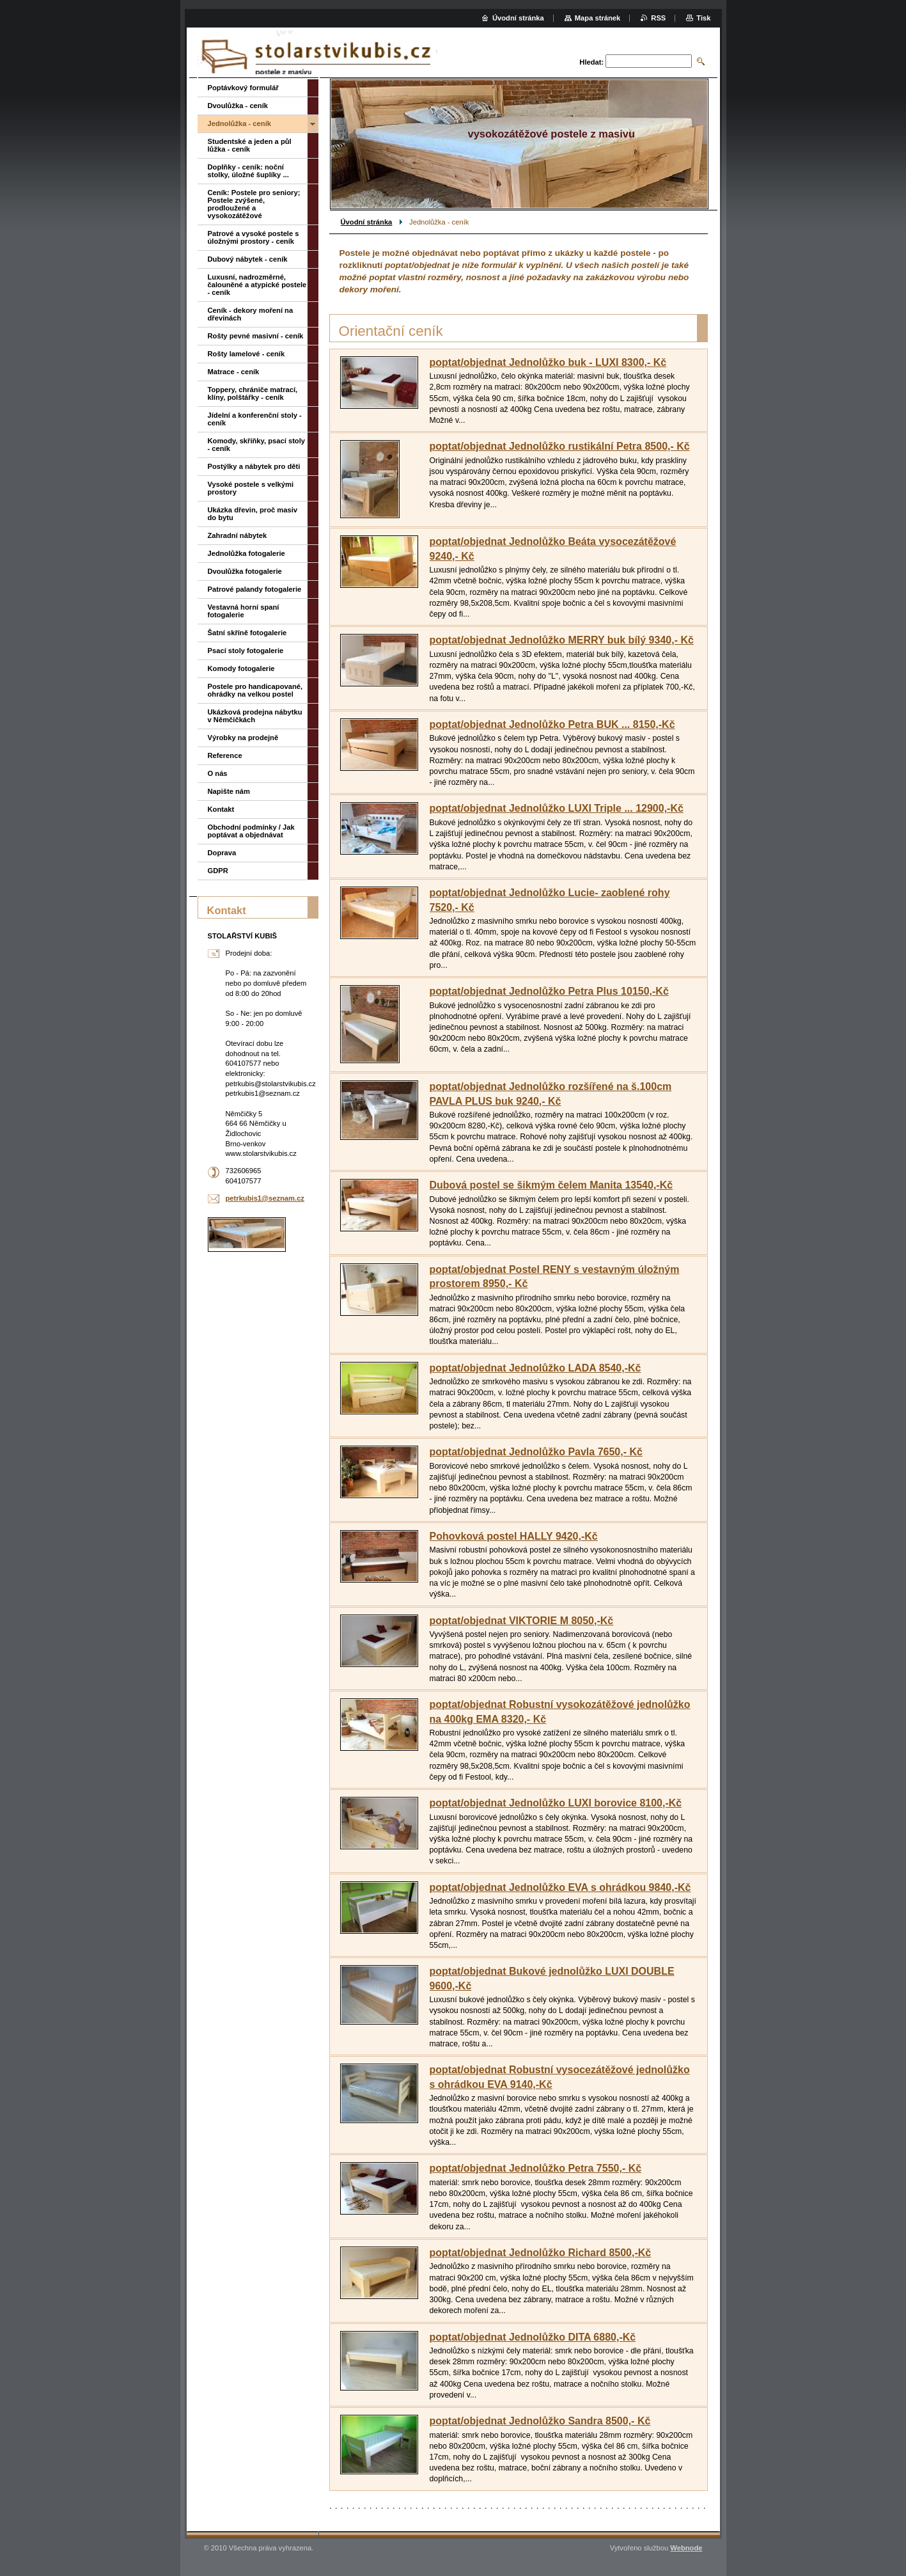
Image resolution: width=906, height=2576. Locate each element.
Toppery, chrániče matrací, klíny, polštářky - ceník (253, 393)
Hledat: (591, 62)
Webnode (686, 2548)
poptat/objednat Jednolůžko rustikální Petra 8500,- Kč (560, 446)
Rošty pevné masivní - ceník (256, 336)
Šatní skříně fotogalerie (247, 632)
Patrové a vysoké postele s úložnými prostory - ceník (253, 237)
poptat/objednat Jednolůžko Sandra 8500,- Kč (540, 2420)
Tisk (703, 18)
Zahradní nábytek (237, 535)
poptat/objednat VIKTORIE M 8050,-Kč (522, 1620)
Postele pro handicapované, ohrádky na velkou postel (255, 690)
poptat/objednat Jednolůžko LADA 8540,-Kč (535, 1368)
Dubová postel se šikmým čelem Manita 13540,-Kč (551, 1185)
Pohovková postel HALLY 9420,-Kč (514, 1536)
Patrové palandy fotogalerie (255, 589)
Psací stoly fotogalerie (246, 650)
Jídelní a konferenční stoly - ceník (255, 419)
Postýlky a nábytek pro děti (254, 466)
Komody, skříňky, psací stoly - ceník (257, 444)
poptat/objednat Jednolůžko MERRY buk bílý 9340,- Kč (562, 640)
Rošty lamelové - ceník (246, 354)
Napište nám (229, 791)
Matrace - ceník (234, 371)
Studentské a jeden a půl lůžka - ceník (250, 145)
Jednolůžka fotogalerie (246, 553)
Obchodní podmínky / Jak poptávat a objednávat (251, 831)
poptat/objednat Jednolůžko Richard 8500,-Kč (541, 2252)
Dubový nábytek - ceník (248, 259)
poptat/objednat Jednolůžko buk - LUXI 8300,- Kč (548, 362)
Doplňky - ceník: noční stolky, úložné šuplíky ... (248, 170)
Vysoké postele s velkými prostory (251, 488)
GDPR (218, 870)
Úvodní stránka (367, 222)
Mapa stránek (598, 18)
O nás (218, 773)
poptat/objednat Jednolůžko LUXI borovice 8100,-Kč (556, 1803)
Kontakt (221, 809)
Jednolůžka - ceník (239, 123)
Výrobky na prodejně (243, 737)
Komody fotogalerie (241, 668)
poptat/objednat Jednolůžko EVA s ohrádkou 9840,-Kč (560, 1887)
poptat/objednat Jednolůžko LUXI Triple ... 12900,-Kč (556, 808)
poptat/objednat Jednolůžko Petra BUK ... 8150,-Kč (552, 724)
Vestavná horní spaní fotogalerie (243, 611)
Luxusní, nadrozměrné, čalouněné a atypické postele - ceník (257, 284)
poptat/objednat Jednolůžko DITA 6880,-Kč (533, 2337)
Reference (225, 755)
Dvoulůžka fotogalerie (245, 571)
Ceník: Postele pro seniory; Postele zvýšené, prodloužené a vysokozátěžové (254, 204)
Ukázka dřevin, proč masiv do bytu (253, 513)
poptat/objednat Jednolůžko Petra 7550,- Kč (536, 2168)
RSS (658, 18)
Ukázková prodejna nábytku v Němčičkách (255, 715)
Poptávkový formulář (243, 87)
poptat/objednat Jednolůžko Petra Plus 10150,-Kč (549, 991)
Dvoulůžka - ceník (238, 105)
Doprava (222, 853)
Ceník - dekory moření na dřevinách (250, 314)
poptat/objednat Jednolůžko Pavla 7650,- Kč (536, 1451)
